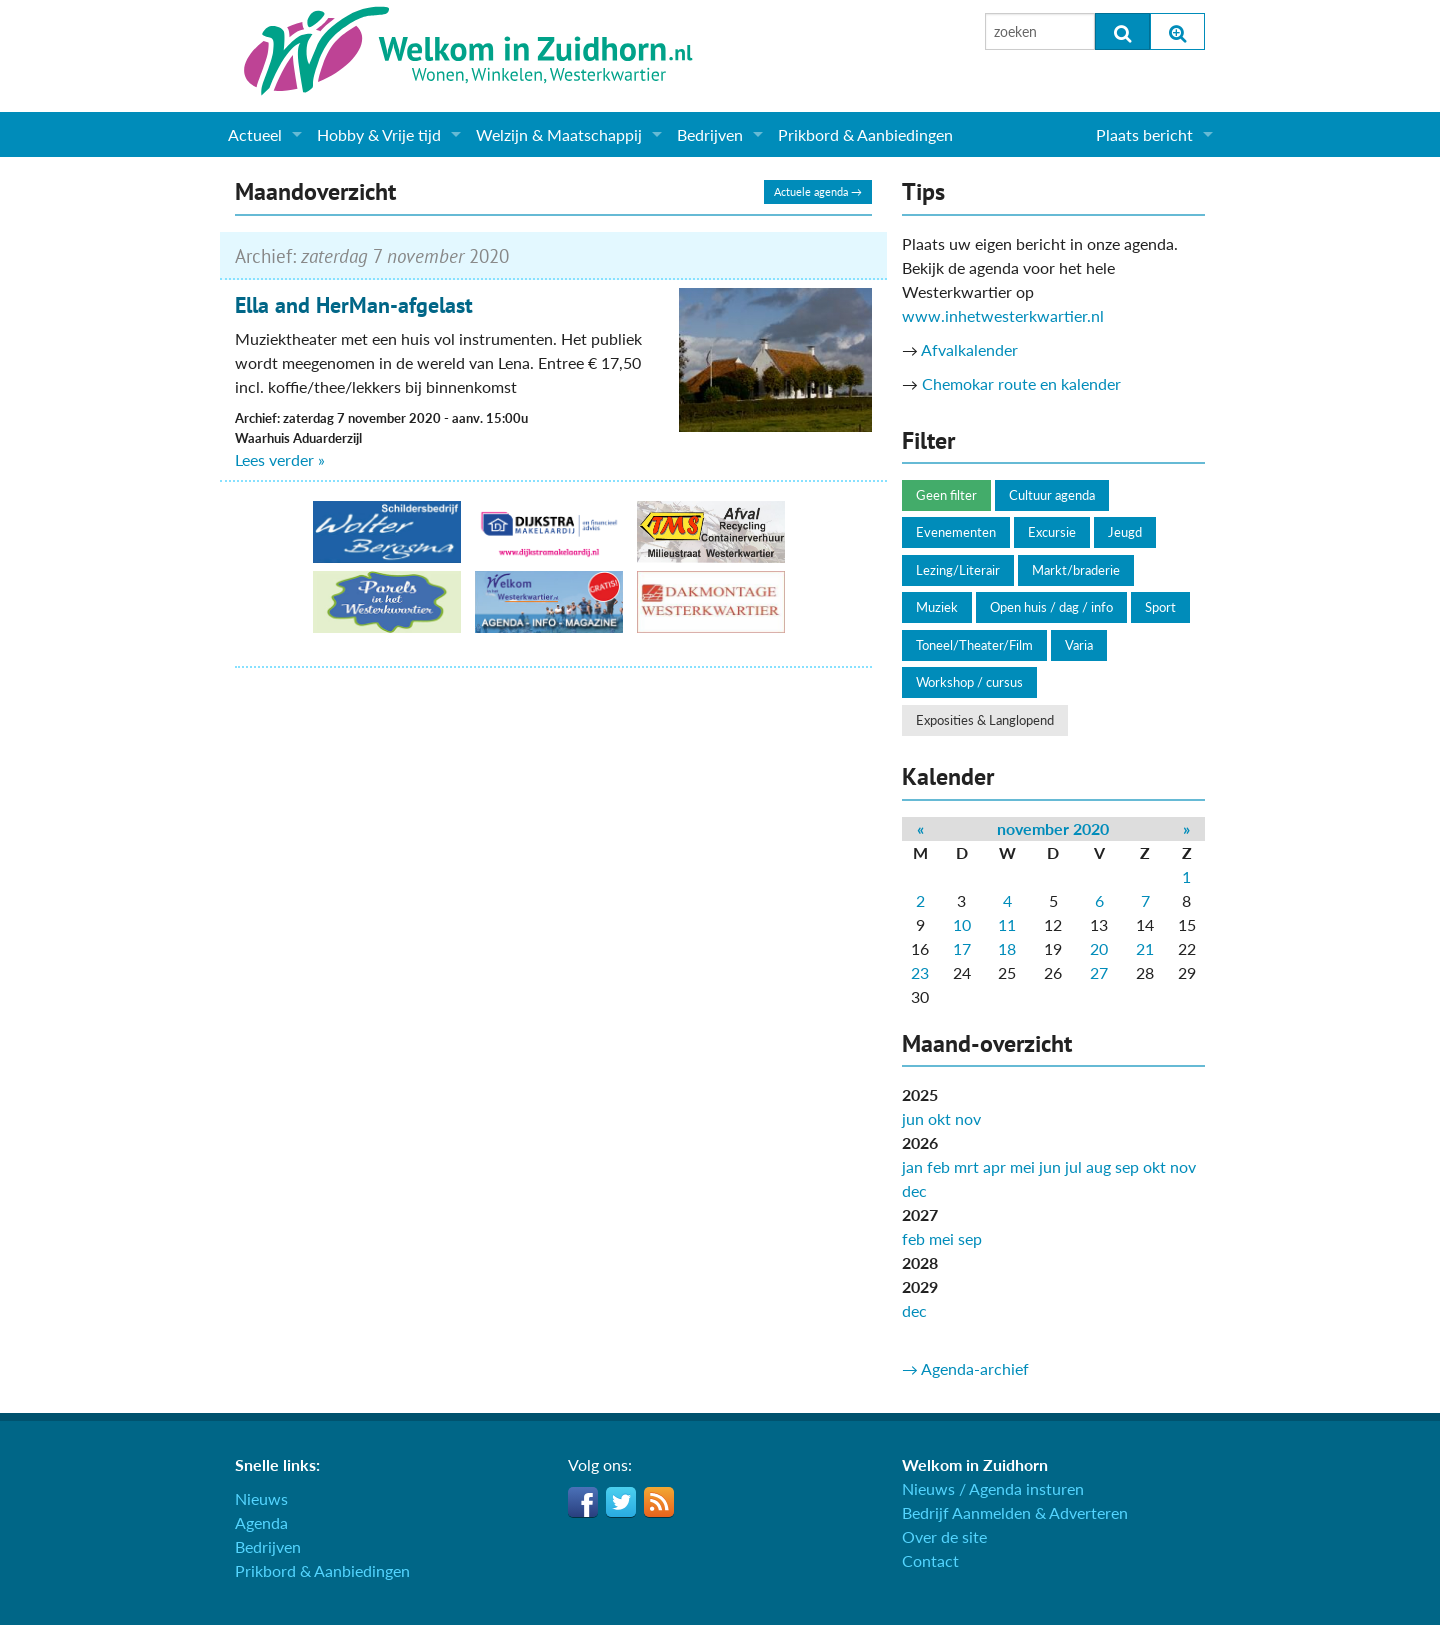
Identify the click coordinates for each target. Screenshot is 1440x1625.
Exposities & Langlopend (985, 720)
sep (1127, 1166)
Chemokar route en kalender (1021, 383)
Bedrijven (710, 134)
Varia (1079, 645)
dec (914, 1190)
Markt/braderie (1076, 570)
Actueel (255, 134)
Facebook (583, 1502)
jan (912, 1166)
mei (1022, 1166)
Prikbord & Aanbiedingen (865, 134)
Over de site (944, 1536)
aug (1098, 1166)
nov (968, 1118)
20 (1099, 948)
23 (920, 972)
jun (913, 1118)
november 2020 (1053, 828)
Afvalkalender (969, 349)
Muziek (937, 607)
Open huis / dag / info (1051, 607)
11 (1007, 924)
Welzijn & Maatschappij (559, 134)
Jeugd (1125, 532)
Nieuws (261, 1498)
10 (962, 924)
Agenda (261, 1522)
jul (1073, 1166)
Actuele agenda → (818, 191)
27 (1099, 972)
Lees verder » (280, 459)
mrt (966, 1166)
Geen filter (946, 495)
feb (938, 1166)
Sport (1160, 607)
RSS (659, 1502)
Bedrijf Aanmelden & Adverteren (1015, 1512)
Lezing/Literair (958, 570)
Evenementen (956, 532)
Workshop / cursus (969, 682)
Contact (930, 1560)
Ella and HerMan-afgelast (354, 305)
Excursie (1052, 532)
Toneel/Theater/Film (974, 645)
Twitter (621, 1502)
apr (994, 1166)
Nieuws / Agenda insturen (993, 1488)
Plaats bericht (1144, 134)
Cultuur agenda (1052, 495)
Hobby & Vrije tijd (379, 134)
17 (962, 948)
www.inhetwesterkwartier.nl (1003, 315)
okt (939, 1118)
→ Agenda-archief (965, 1368)
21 (1145, 948)
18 (1007, 948)
